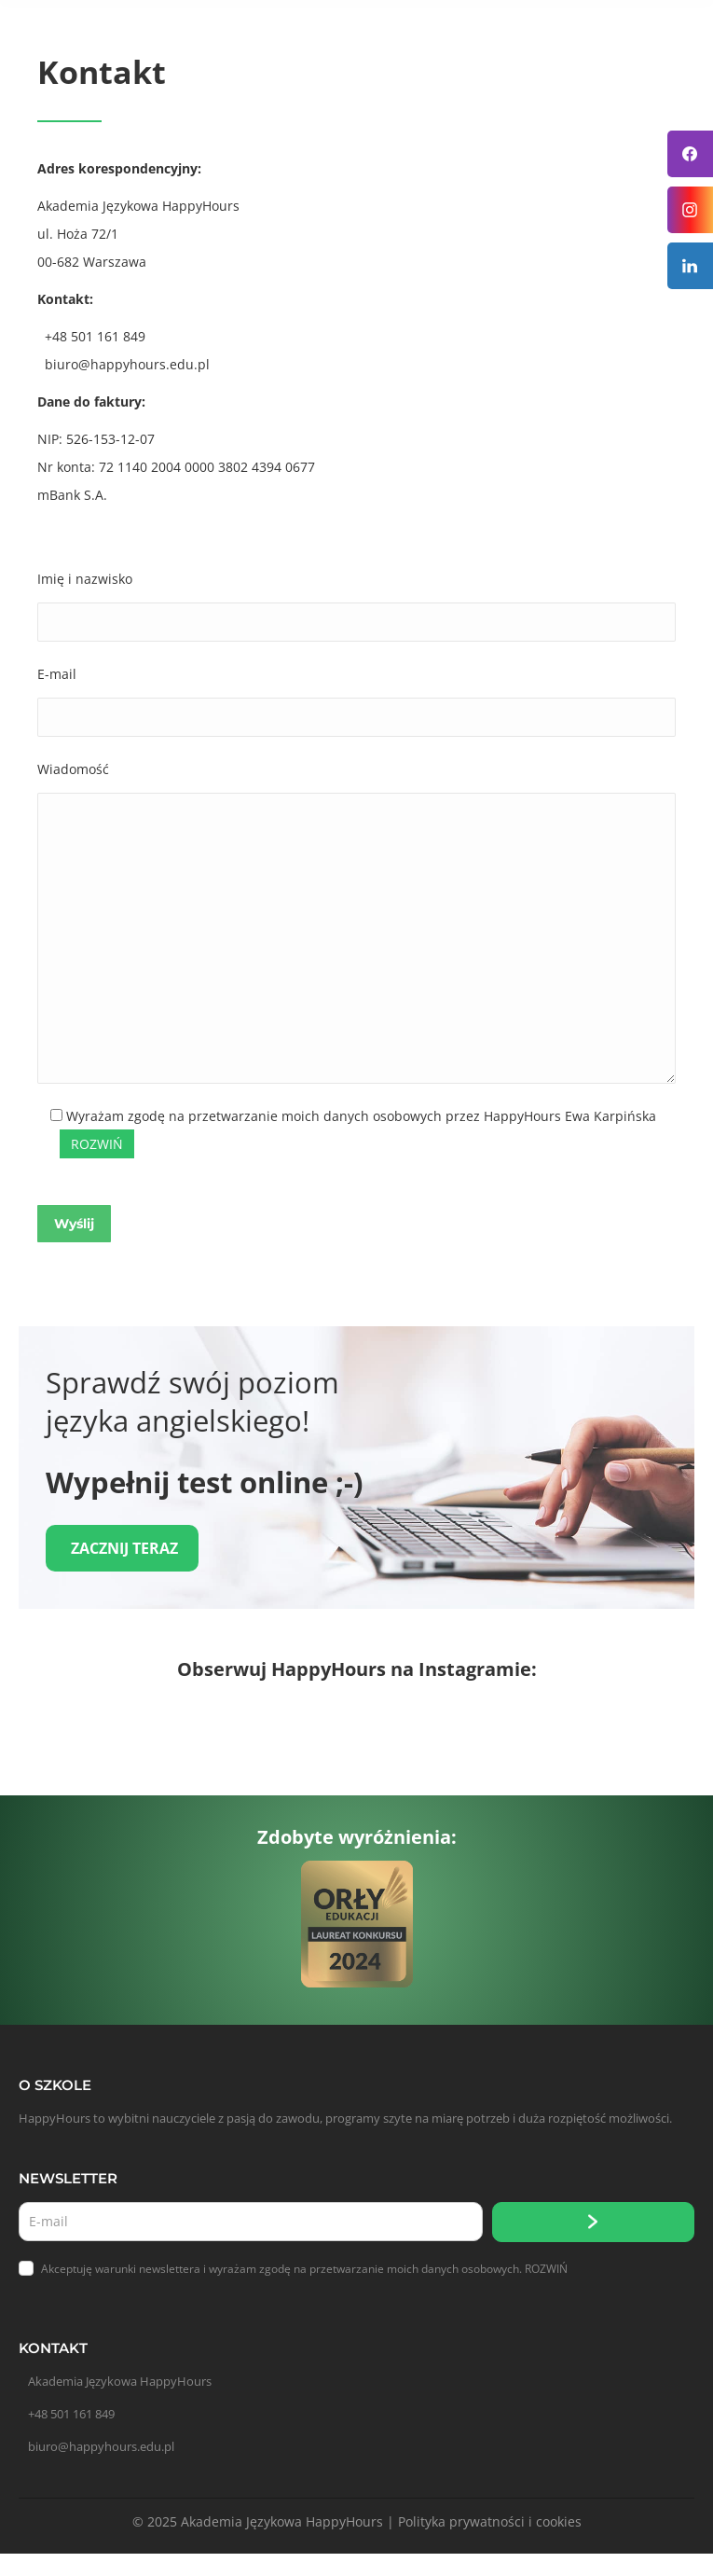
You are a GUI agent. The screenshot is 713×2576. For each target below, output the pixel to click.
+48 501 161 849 (71, 2413)
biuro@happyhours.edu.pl (101, 2446)
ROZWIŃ (546, 2269)
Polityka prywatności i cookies (490, 2521)
